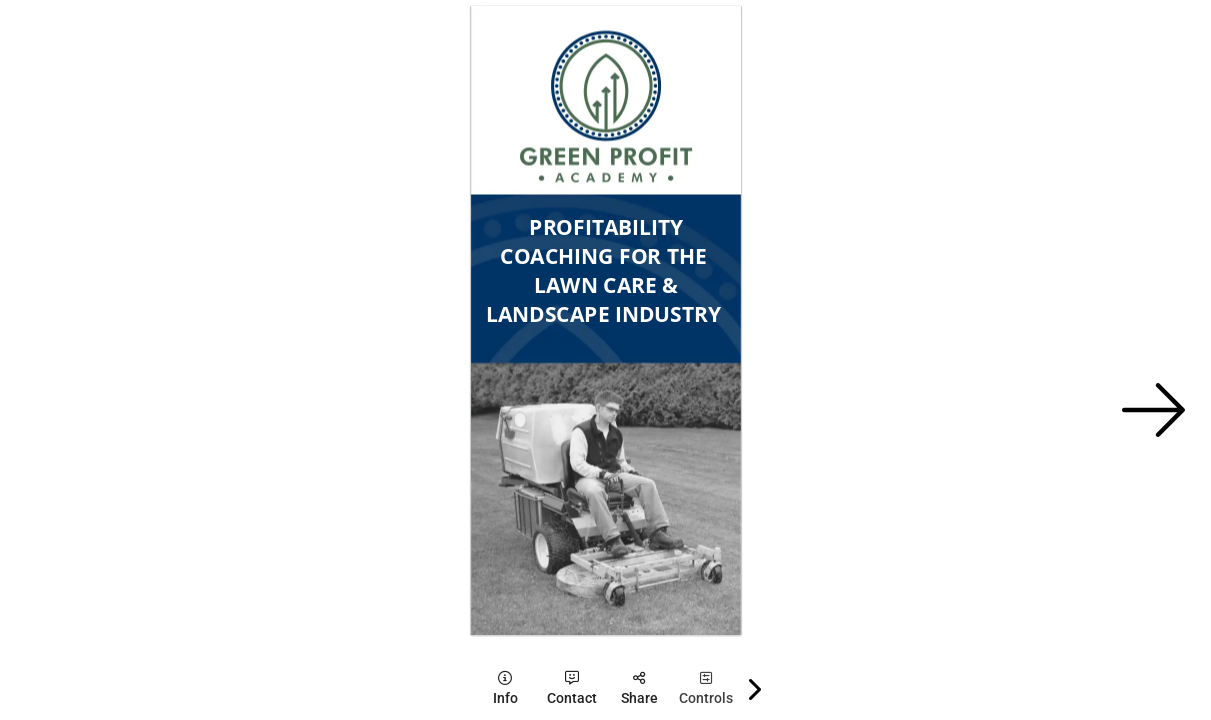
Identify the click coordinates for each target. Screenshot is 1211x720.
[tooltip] (505, 688)
